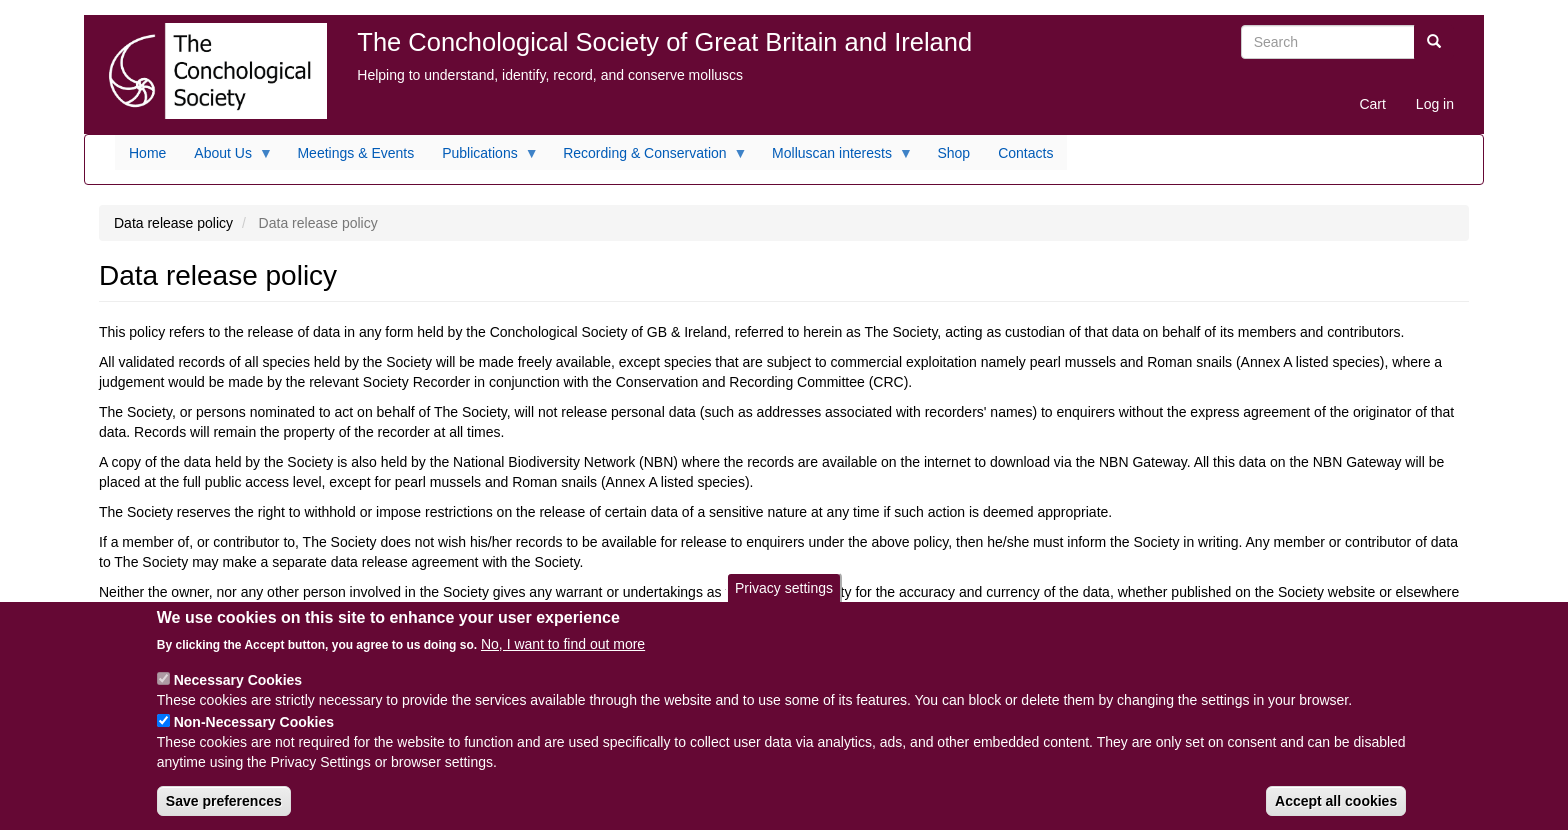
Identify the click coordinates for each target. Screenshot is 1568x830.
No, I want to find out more (563, 644)
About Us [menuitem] (226, 158)
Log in (1435, 104)
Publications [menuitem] (483, 158)
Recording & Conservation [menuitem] (648, 158)
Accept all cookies (1336, 801)
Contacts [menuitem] (1025, 153)
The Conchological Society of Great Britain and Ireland (664, 42)
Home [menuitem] (147, 153)
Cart (1372, 104)
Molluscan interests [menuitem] (835, 158)
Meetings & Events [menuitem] (355, 153)
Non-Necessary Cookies (254, 722)
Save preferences (224, 801)
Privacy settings (784, 588)
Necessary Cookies (238, 680)
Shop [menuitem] (953, 153)
